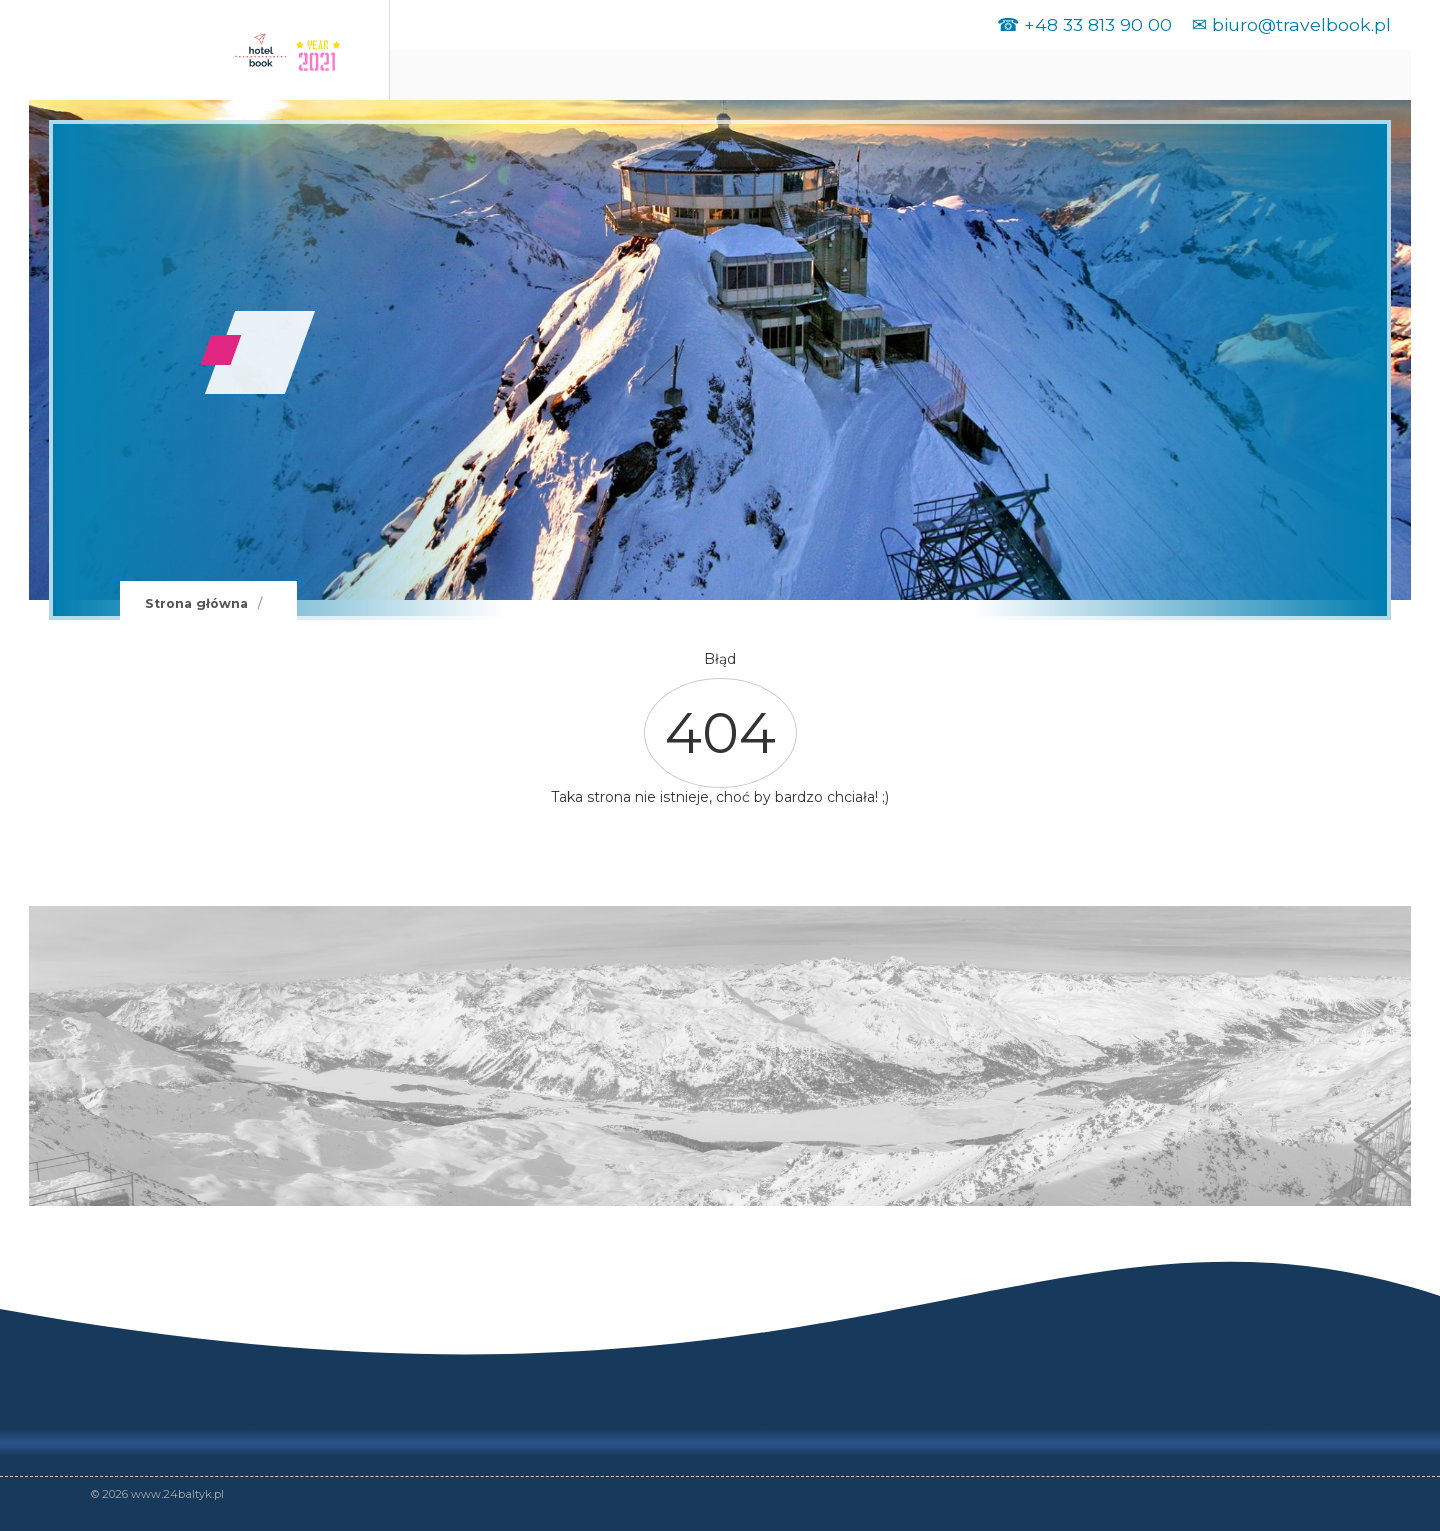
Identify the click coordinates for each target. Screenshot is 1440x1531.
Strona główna (196, 603)
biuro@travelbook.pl (1301, 24)
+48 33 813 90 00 (1098, 24)
